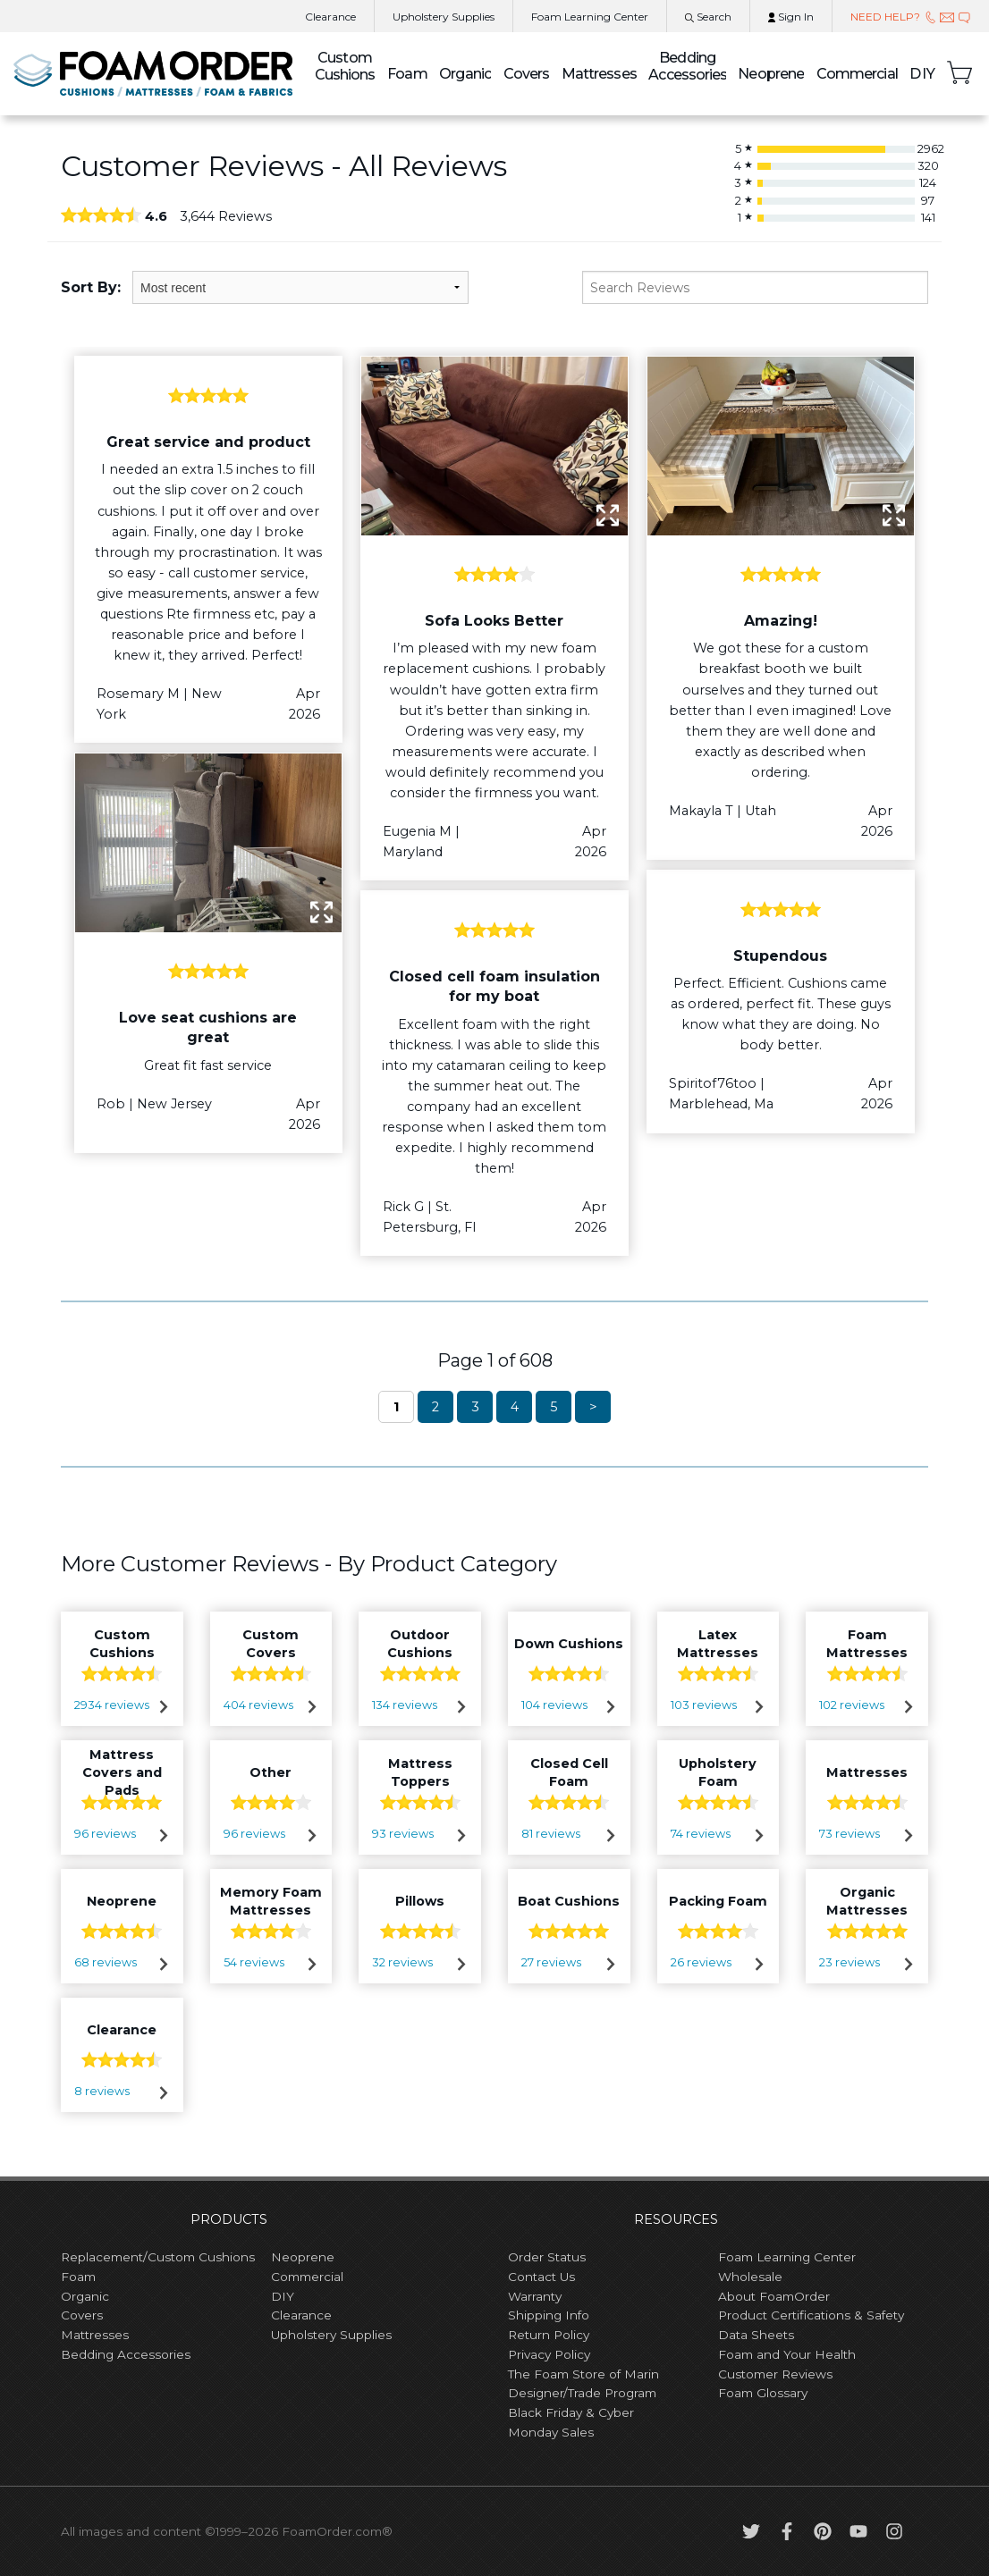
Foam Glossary (762, 2393)
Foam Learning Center (787, 2257)
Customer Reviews (775, 2374)
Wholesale (750, 2276)
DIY (921, 73)
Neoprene (771, 73)
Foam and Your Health (787, 2354)
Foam (407, 73)
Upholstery (443, 16)
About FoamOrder (774, 2296)
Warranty (535, 2296)
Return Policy (548, 2335)
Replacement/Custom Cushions (158, 2257)
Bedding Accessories (686, 66)
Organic (465, 73)
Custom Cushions (345, 66)
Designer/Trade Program (582, 2393)
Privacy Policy (549, 2354)
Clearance (330, 16)
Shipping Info (548, 2315)
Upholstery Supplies (331, 2335)
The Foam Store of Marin (583, 2374)
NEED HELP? (910, 16)
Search (708, 16)
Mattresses (599, 73)
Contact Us (541, 2276)
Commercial (857, 73)
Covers (526, 73)
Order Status (547, 2257)
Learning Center (589, 16)
